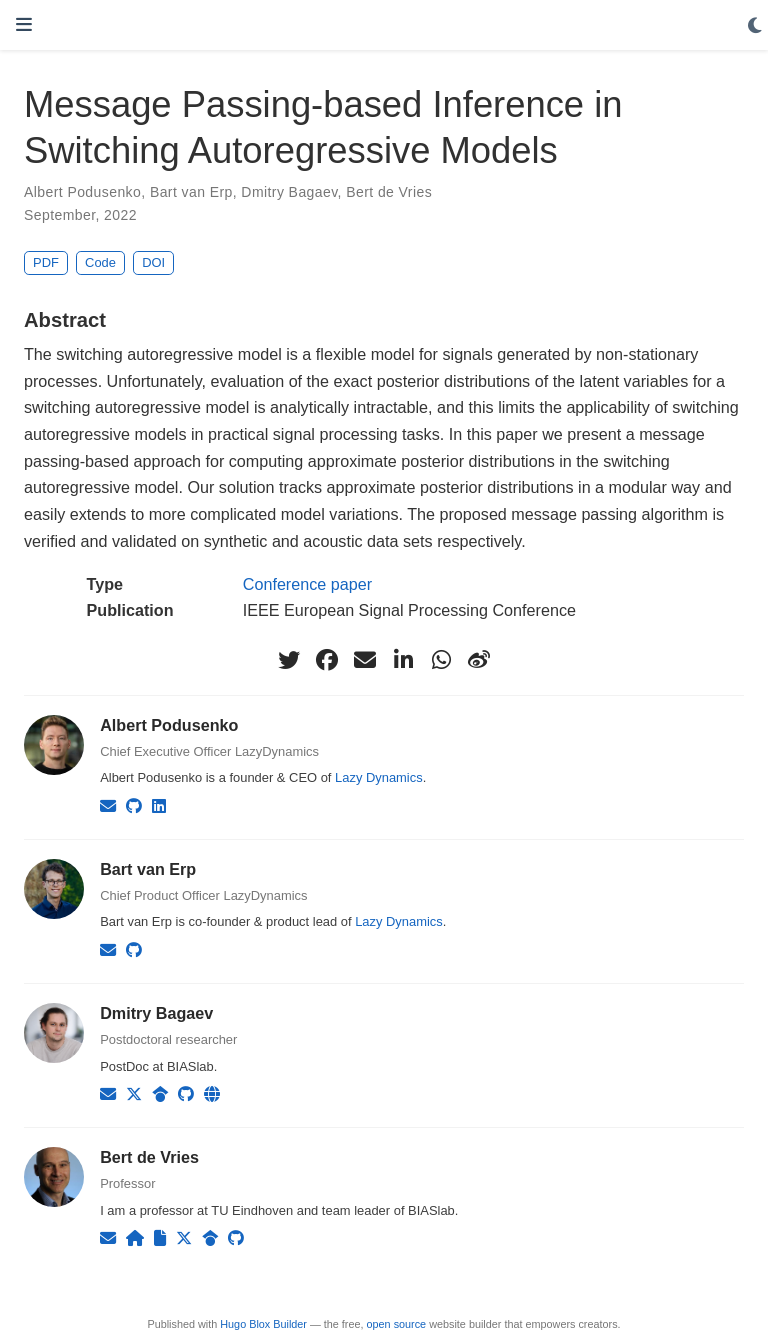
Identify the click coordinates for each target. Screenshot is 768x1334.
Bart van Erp (191, 192)
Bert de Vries (389, 192)
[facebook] (327, 660)
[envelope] (365, 660)
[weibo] (479, 660)
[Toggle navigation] (24, 25)
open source (397, 1324)
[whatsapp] (441, 660)
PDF (46, 262)
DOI (153, 262)
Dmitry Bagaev (289, 192)
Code (100, 262)
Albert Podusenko (82, 192)
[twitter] (289, 660)
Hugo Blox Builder (263, 1324)
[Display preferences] (755, 26)
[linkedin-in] (403, 660)
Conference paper (307, 584)
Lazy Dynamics (379, 777)
